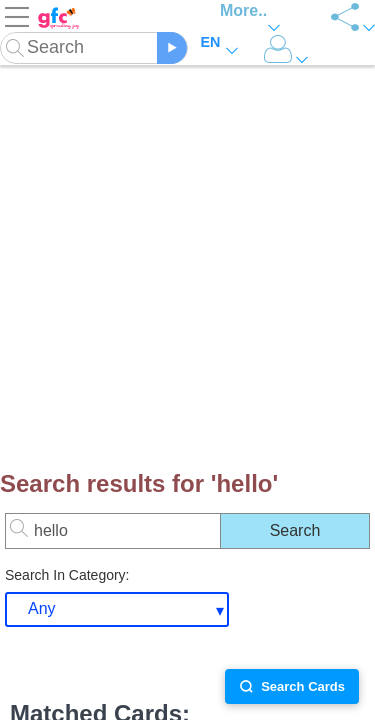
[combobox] (117, 609)
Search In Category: (67, 575)
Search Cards (292, 686)
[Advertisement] (187, 257)
